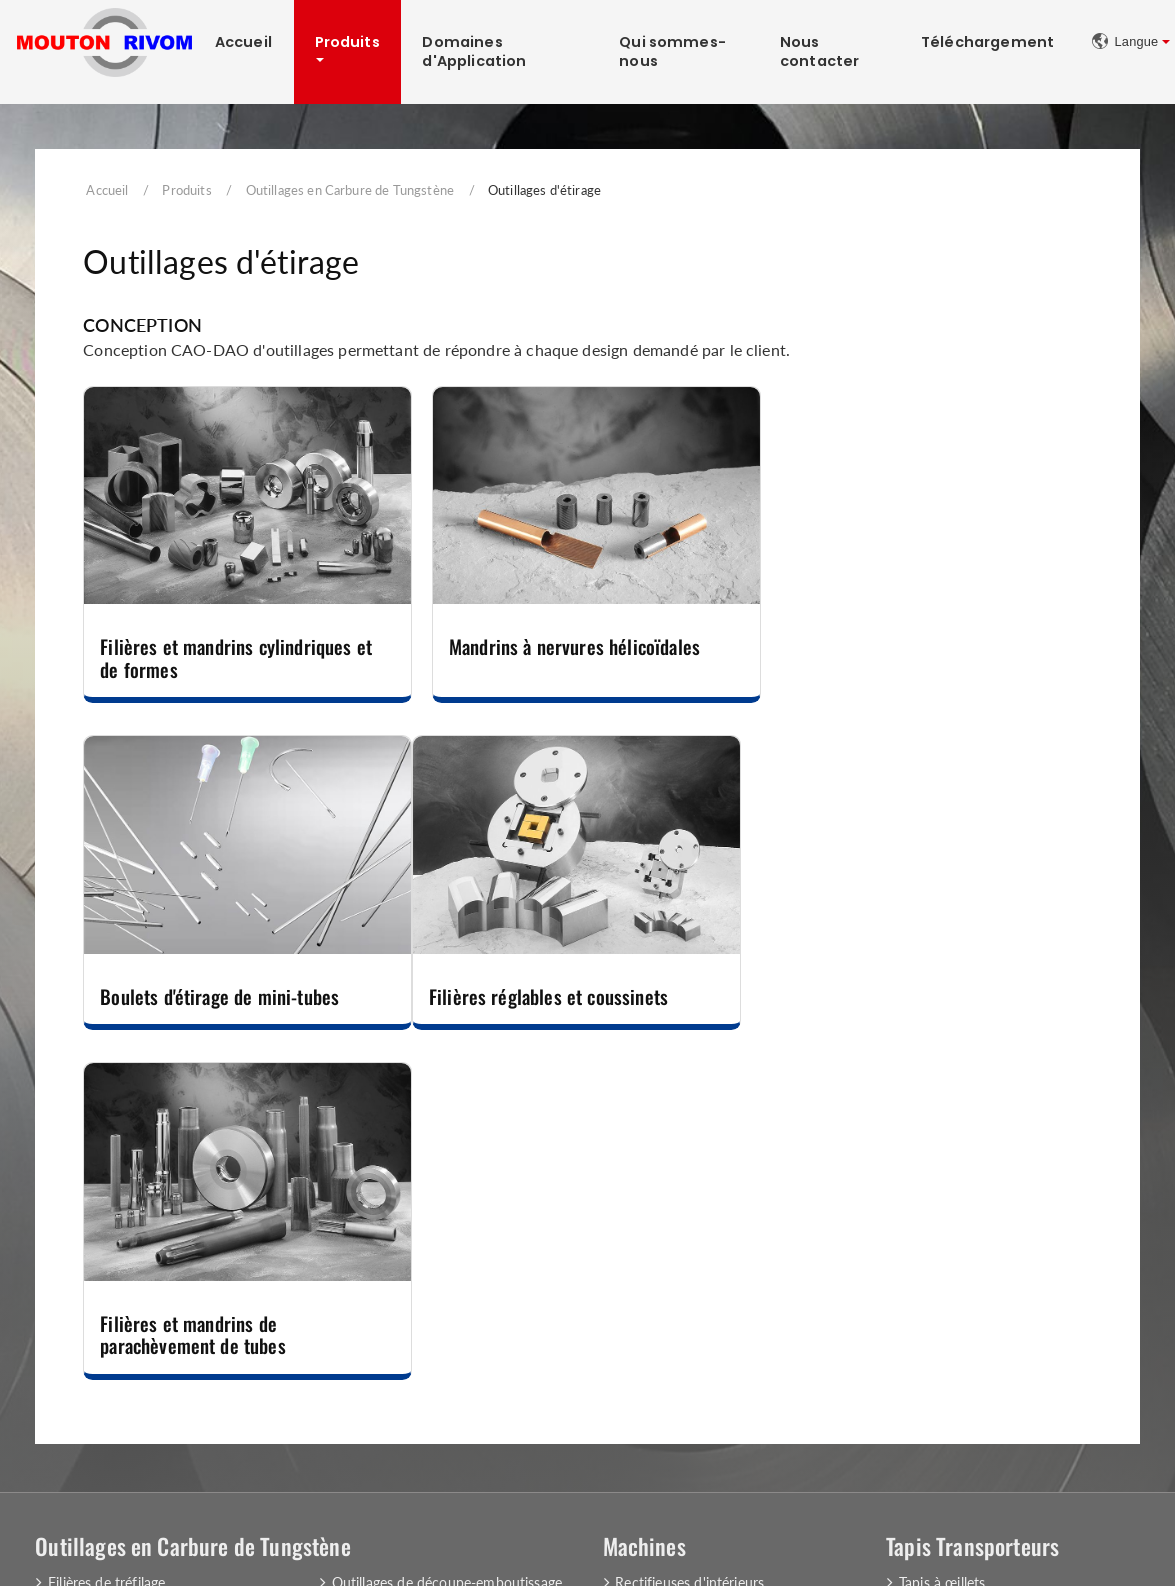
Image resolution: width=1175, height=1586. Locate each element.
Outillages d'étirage (107, 1324)
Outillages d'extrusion (116, 1298)
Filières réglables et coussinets (219, 988)
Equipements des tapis (969, 1324)
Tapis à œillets (942, 1247)
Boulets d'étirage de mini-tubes (905, 642)
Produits (186, 190)
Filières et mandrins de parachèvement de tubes (536, 999)
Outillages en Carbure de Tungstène (350, 190)
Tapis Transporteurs (972, 1210)
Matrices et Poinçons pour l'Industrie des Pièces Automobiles (448, 1376)
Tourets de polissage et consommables (735, 1273)
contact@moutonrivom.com (984, 1502)
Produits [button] (347, 42)
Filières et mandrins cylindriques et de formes (236, 653)
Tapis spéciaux (943, 1298)
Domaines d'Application (474, 51)
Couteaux (362, 1316)
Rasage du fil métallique (689, 1298)
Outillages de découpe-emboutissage (447, 1247)
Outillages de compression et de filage (451, 1342)
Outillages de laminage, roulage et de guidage (447, 1282)
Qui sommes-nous (673, 51)
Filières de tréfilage (106, 1247)
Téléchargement (988, 42)
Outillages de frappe (111, 1350)
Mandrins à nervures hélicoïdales (568, 642)
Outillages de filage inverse (131, 1375)
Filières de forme (100, 1273)
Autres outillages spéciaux (413, 1410)
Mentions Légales (103, 1541)
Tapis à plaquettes (955, 1273)
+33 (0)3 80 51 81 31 (715, 1502)
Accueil (243, 42)
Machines (644, 1210)
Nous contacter (820, 51)
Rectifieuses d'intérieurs (689, 1247)
